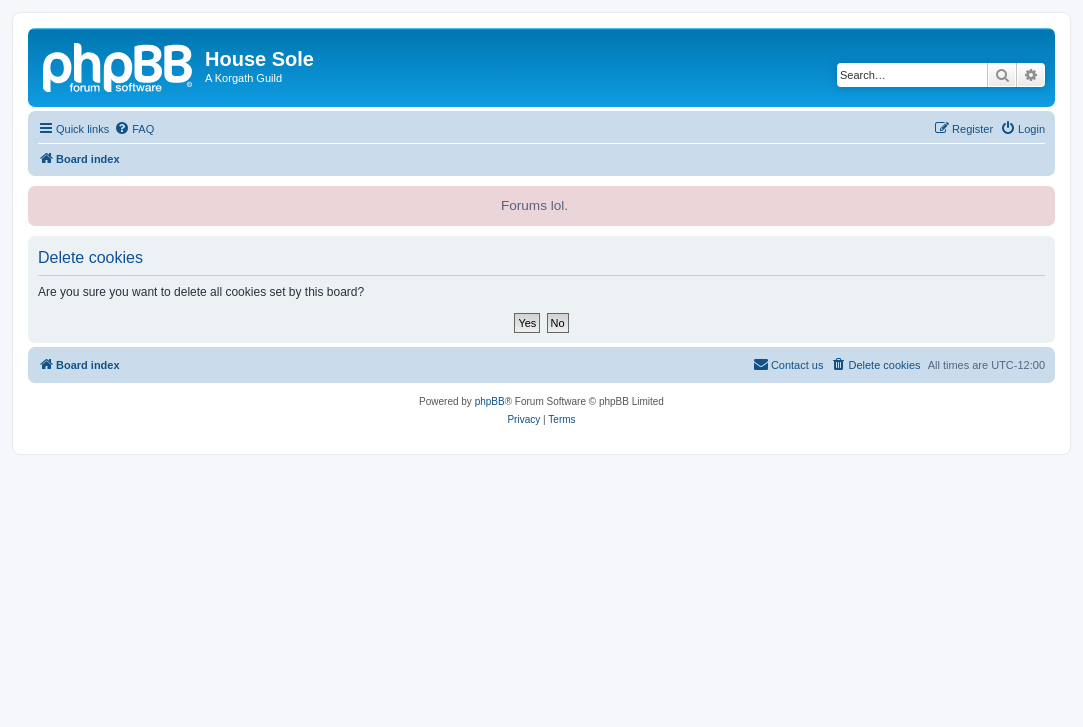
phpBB (490, 401)
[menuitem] (134, 129)
